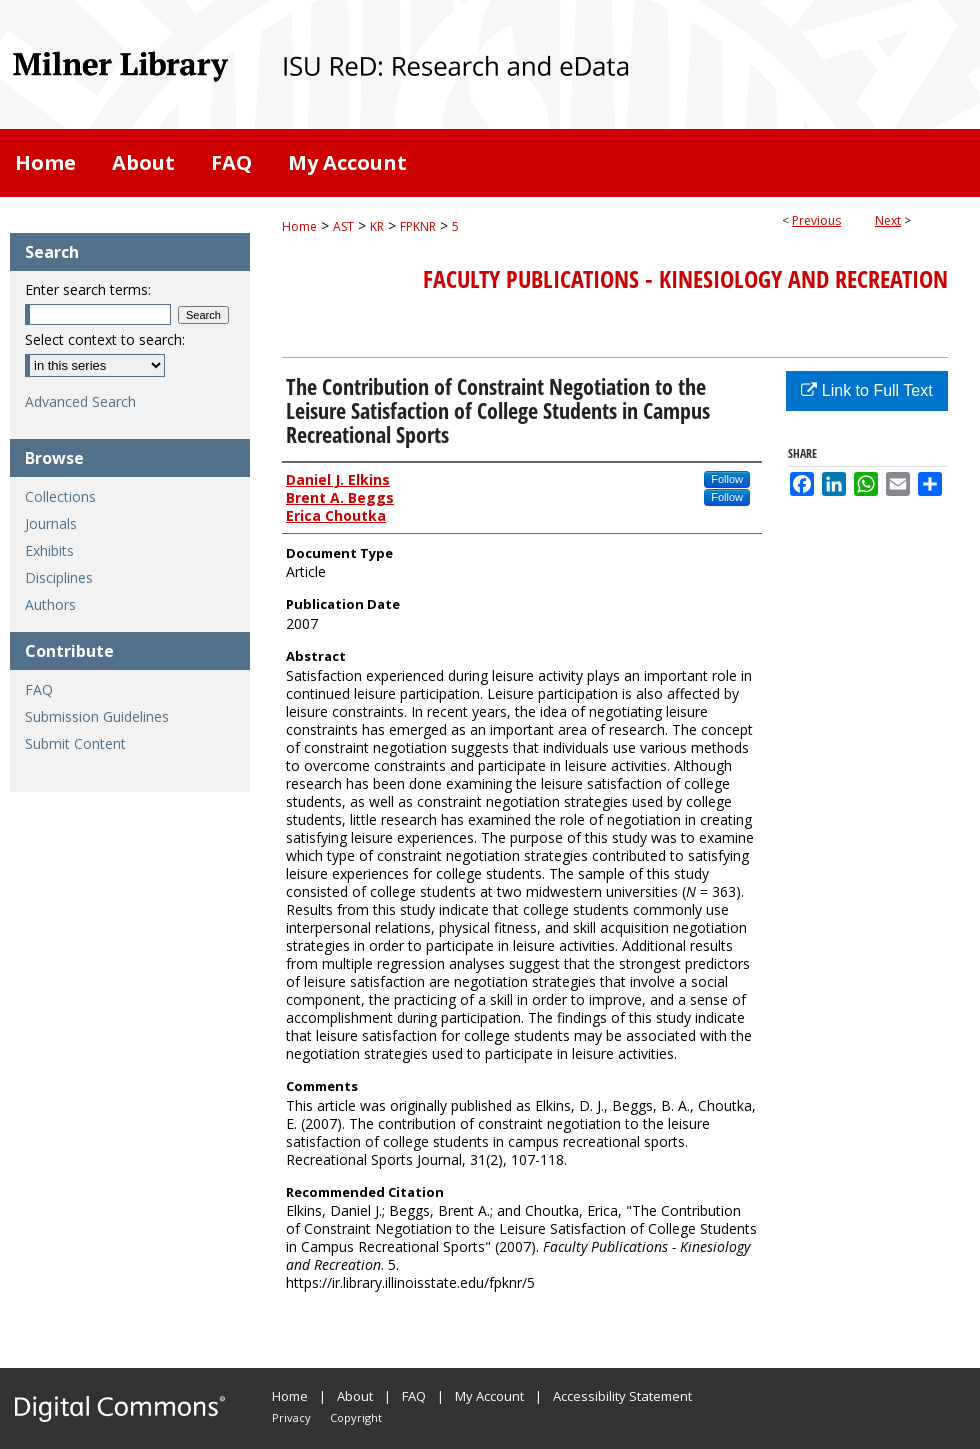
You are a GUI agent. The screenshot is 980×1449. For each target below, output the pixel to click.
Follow (727, 479)
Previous (816, 220)
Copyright (356, 1417)
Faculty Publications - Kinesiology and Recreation (685, 279)
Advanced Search (80, 401)
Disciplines (59, 577)
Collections (60, 496)
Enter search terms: (88, 289)
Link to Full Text (866, 390)
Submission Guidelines (97, 716)
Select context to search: (105, 339)
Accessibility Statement (622, 1396)
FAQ (39, 689)
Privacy (291, 1417)
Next (888, 220)
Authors (50, 604)
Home (299, 226)
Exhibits (49, 550)
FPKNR (418, 226)
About (355, 1396)
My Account (489, 1396)
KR (377, 226)
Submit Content (75, 743)
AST (343, 226)
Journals (51, 523)
